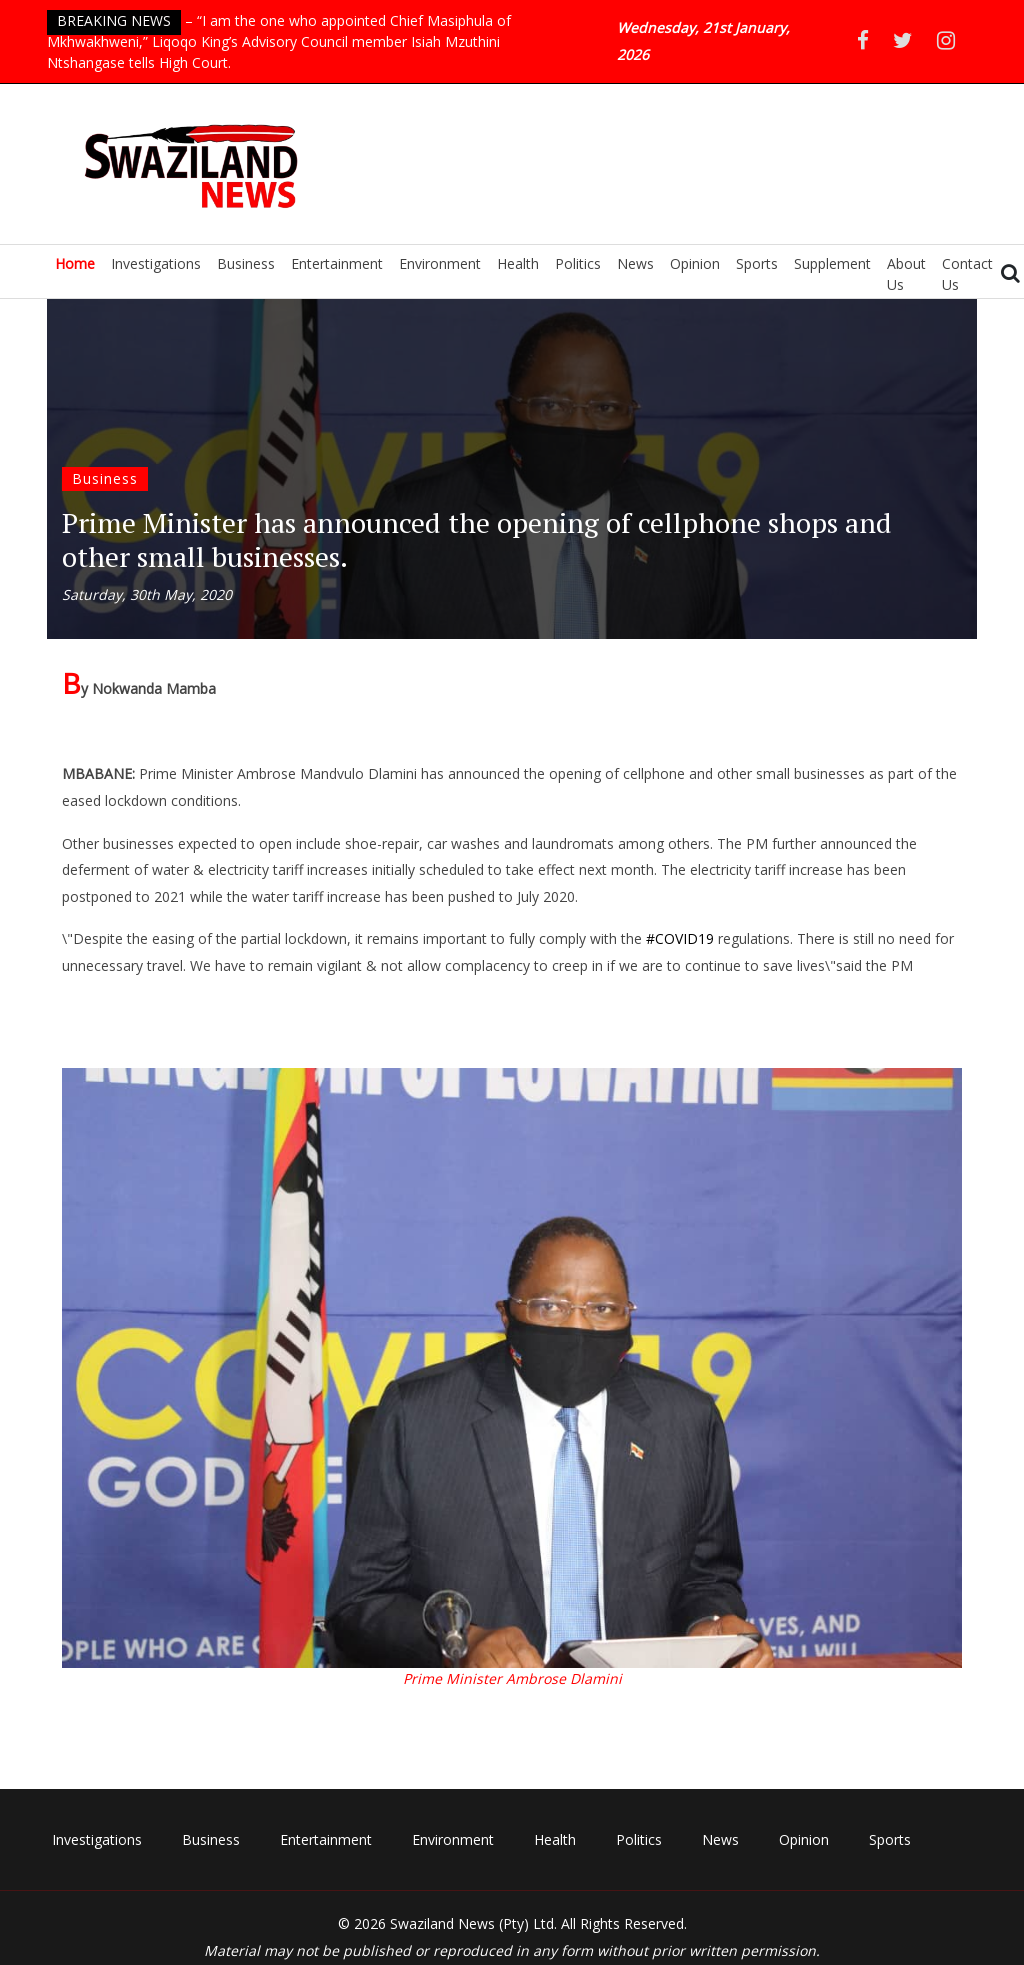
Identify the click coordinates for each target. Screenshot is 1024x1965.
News (635, 263)
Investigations (156, 263)
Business (246, 263)
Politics (578, 263)
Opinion (695, 263)
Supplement (832, 263)
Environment (440, 263)
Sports (757, 263)
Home (75, 263)
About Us (906, 274)
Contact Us (967, 274)
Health (518, 263)
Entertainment (337, 263)
